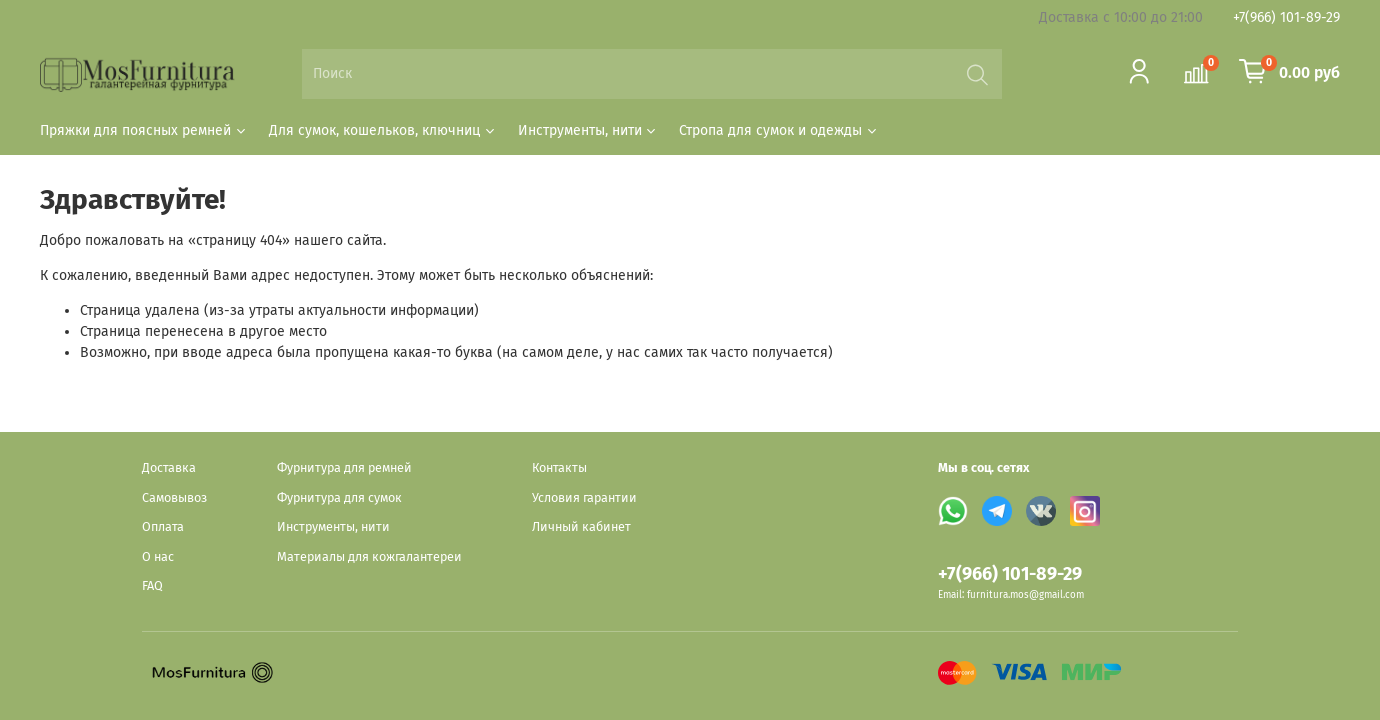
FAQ (152, 585)
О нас (158, 556)
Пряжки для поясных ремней (144, 130)
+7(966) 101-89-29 (1286, 17)
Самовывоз (174, 497)
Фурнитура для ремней (344, 467)
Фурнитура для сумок (339, 497)
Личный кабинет (581, 526)
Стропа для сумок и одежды (779, 130)
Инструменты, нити (588, 130)
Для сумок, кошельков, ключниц (383, 130)
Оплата (163, 526)
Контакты (559, 467)
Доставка (169, 467)
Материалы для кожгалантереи (369, 556)
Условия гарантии (584, 497)
